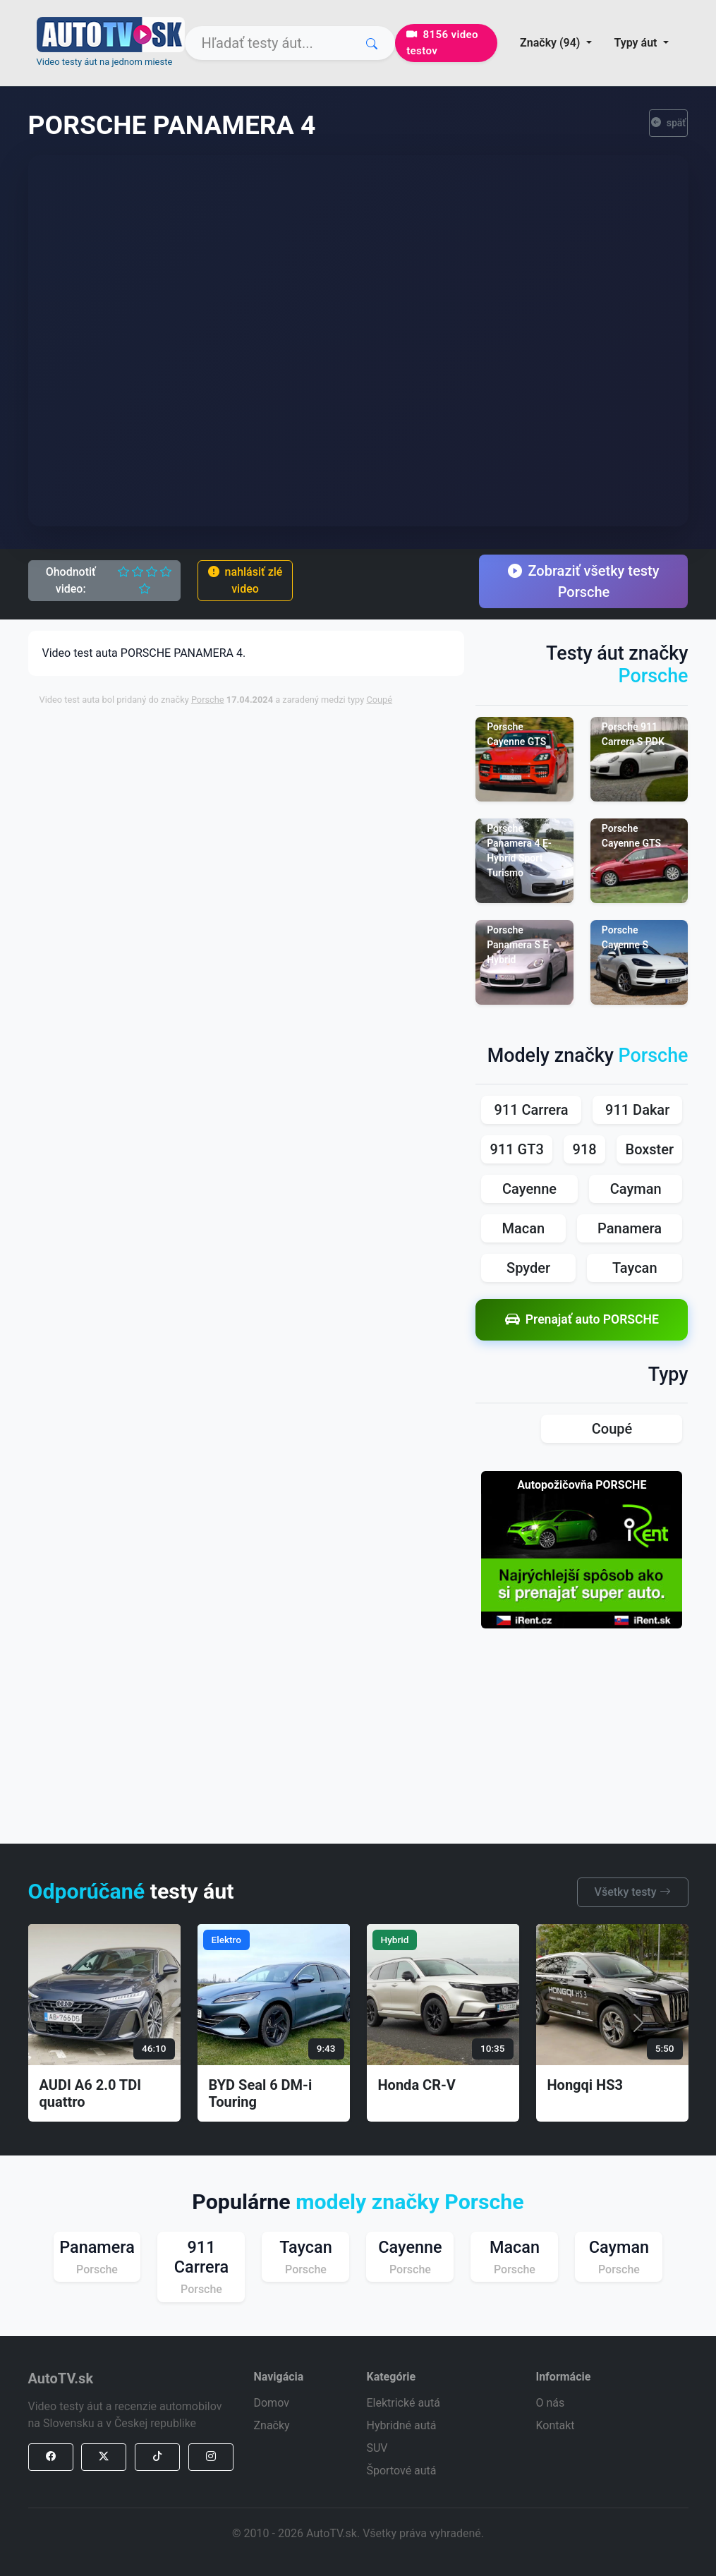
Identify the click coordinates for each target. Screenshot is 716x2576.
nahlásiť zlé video (245, 580)
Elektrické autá (402, 2402)
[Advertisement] (378, 816)
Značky (271, 2425)
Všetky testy (633, 1892)
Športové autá (401, 2470)
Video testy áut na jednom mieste (105, 61)
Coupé (379, 699)
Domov (271, 2402)
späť (668, 123)
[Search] (290, 43)
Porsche (207, 699)
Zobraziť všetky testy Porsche (583, 581)
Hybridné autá (401, 2425)
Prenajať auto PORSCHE (582, 1320)
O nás (549, 2402)
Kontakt (554, 2425)
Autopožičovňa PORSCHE (581, 1485)
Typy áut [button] (637, 42)
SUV (376, 2448)
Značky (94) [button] (551, 42)
